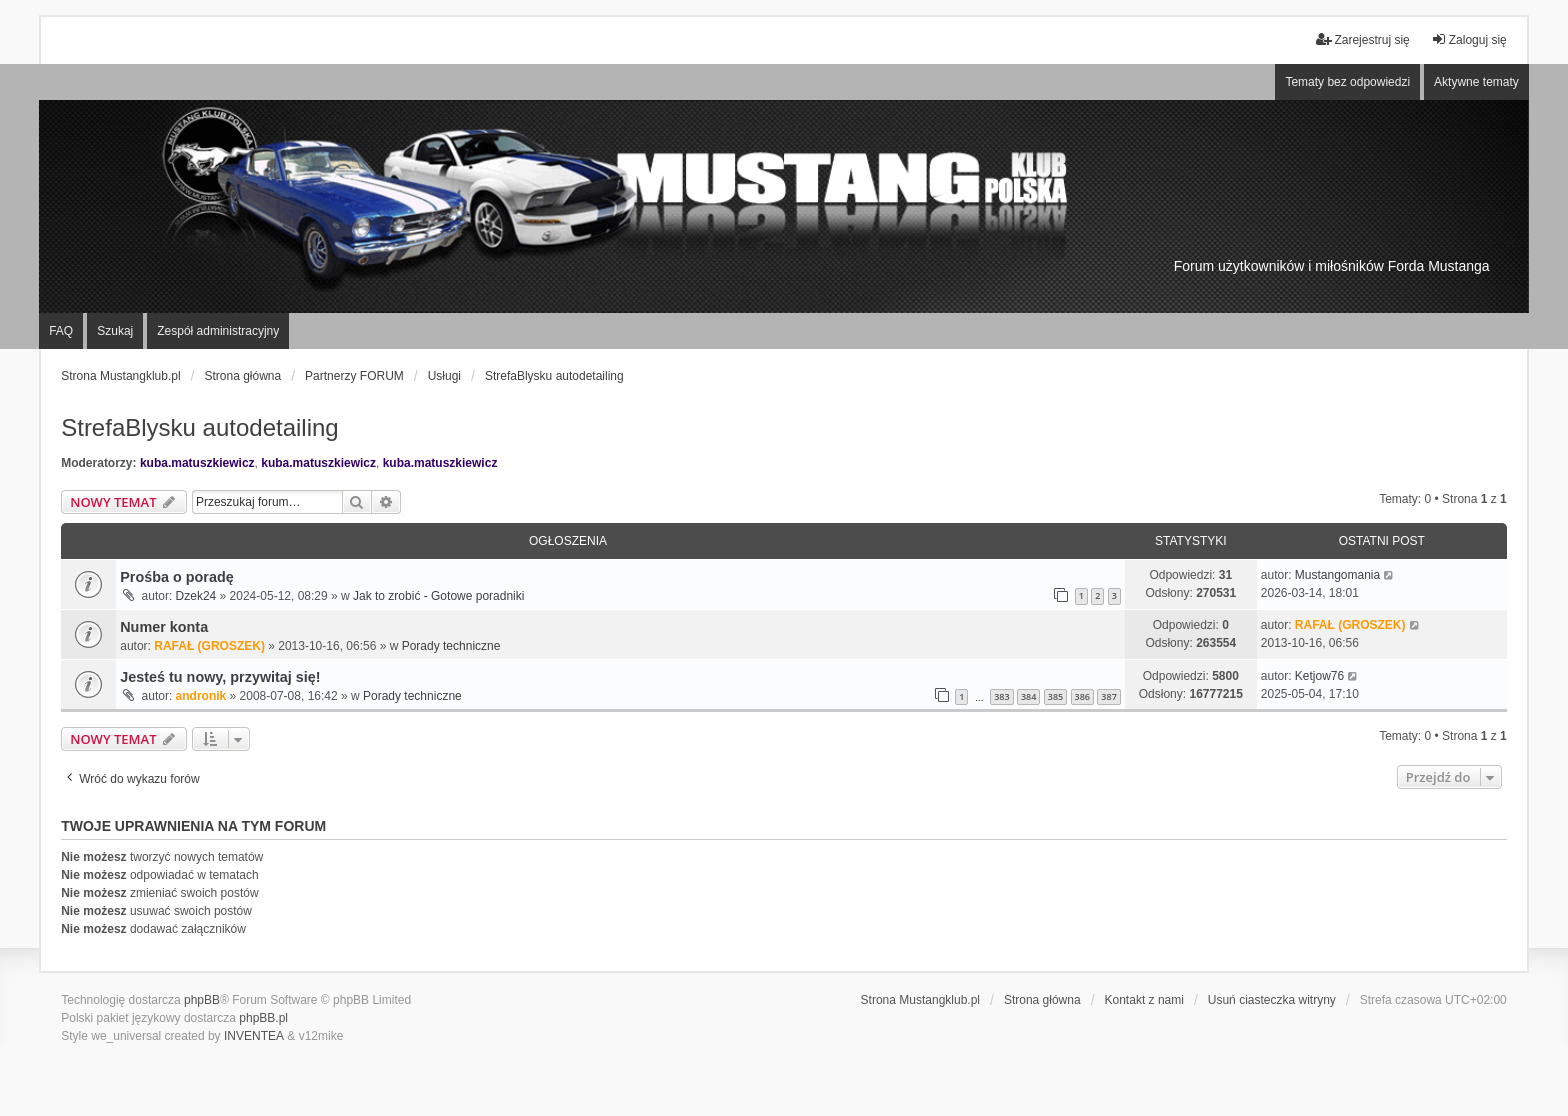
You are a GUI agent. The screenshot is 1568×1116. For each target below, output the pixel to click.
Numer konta (164, 627)
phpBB (202, 1000)
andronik (201, 696)
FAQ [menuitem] (61, 331)
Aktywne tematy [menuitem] (1476, 82)
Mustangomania (1337, 575)
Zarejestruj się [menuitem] (1362, 39)
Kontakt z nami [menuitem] (1144, 1000)
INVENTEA (254, 1036)
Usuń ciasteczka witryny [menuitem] (1272, 1000)
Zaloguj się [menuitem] (1469, 39)
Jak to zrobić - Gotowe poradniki (438, 596)
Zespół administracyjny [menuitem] (218, 331)
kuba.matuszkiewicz (197, 463)
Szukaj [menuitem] (115, 331)
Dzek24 (196, 596)
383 (1001, 696)
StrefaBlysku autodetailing (200, 427)
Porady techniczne (451, 646)
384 (1028, 696)
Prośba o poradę (177, 577)
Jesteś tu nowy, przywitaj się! (220, 677)
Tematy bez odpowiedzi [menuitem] (1347, 82)
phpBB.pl (263, 1018)
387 (1108, 696)
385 (1055, 696)
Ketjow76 (1319, 676)
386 (1082, 696)
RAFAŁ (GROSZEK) (209, 646)
